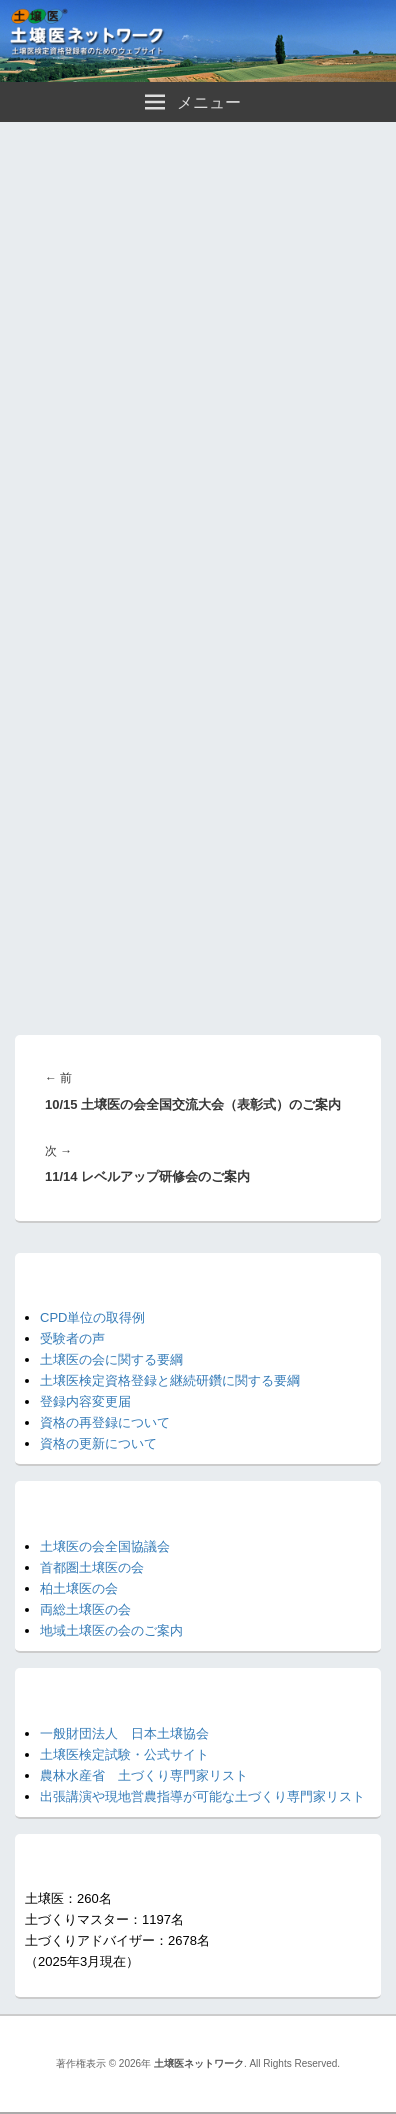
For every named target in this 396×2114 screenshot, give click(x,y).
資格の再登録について (105, 1422)
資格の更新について (98, 1443)
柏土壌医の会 (79, 1588)
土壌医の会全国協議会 (105, 1546)
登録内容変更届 (85, 1401)
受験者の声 (72, 1338)
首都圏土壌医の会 (92, 1567)
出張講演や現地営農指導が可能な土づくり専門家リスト (202, 1796)
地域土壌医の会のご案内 (111, 1630)
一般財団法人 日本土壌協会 (124, 1733)
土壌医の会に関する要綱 (111, 1359)
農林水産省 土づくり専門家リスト (144, 1775)
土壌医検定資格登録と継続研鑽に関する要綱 (170, 1380)
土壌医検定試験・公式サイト (124, 1754)
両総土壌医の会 (85, 1609)
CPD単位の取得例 (92, 1317)
